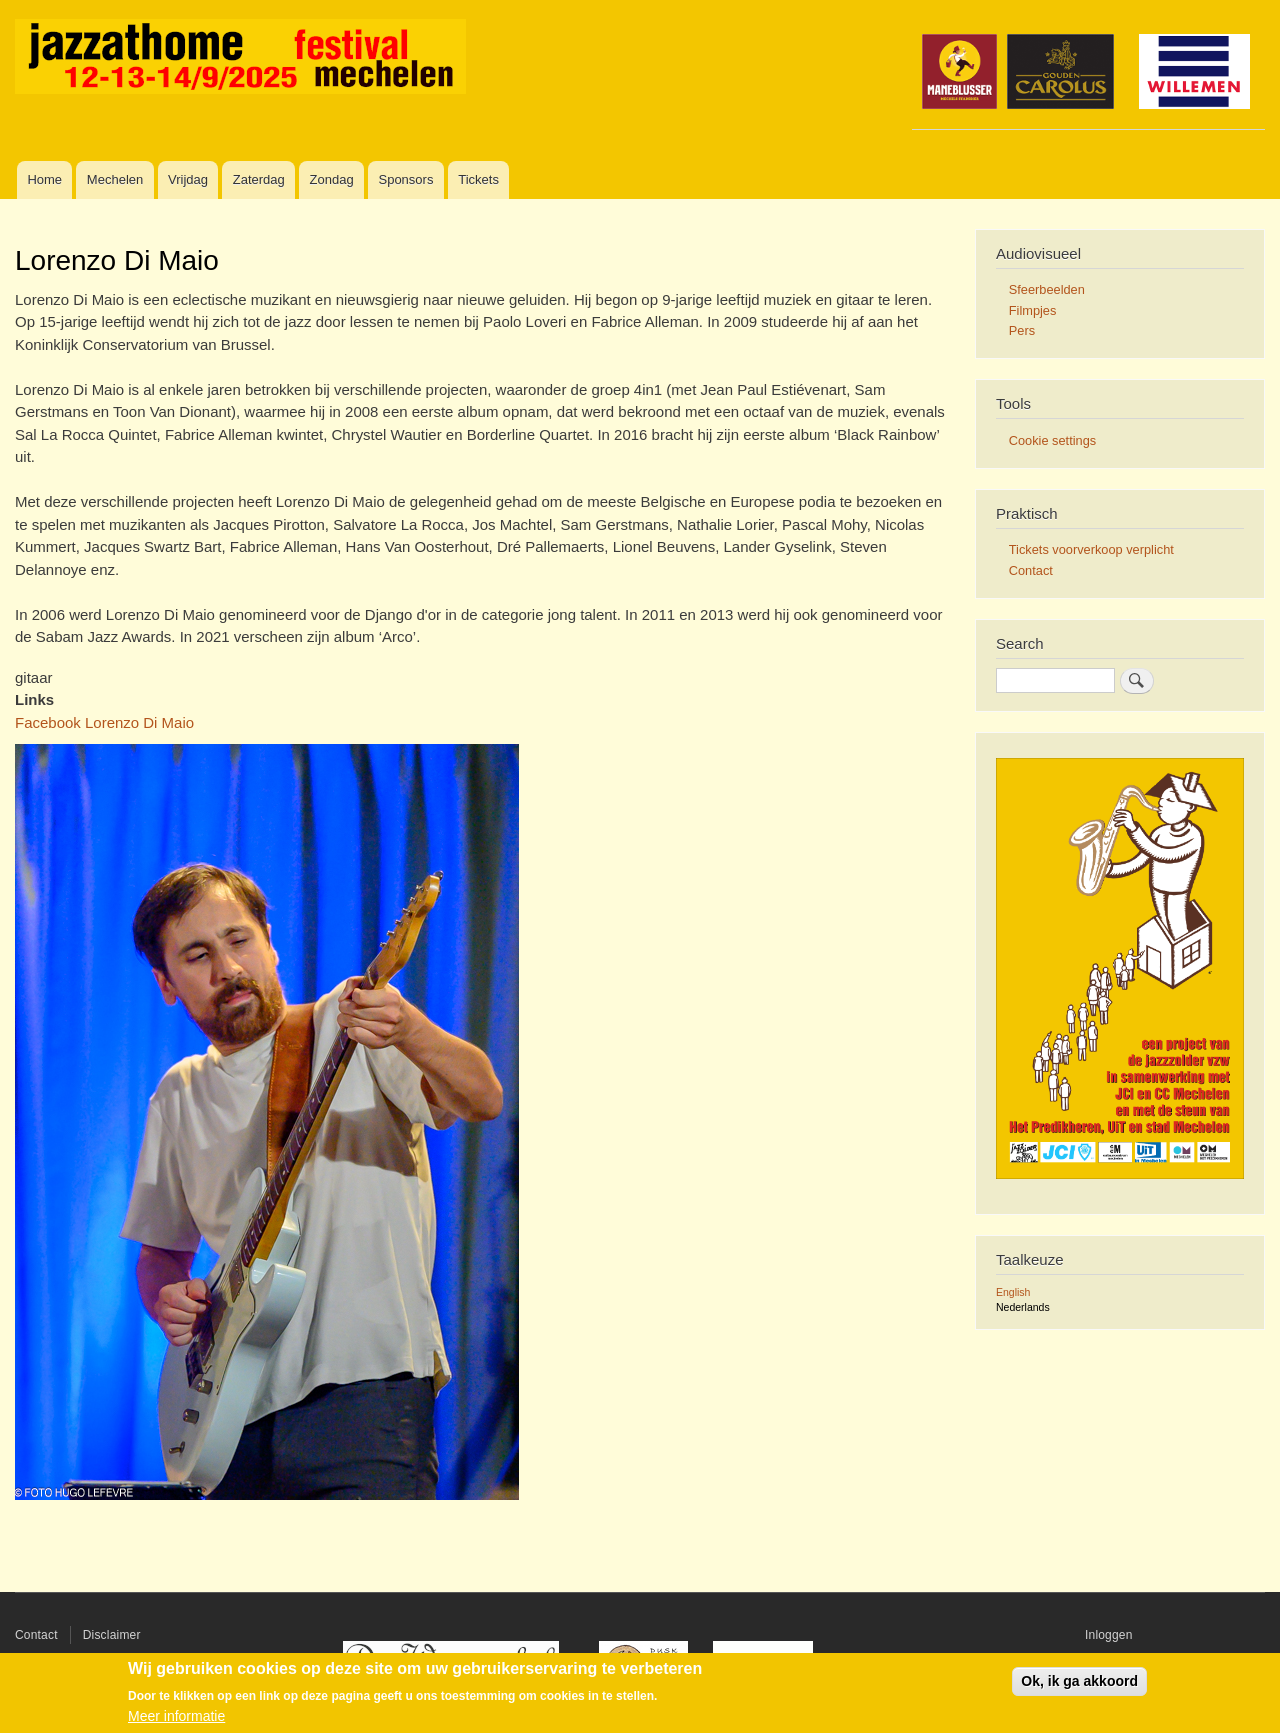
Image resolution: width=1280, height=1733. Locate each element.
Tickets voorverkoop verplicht (1091, 549)
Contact (1031, 570)
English (1013, 1292)
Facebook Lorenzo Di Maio (104, 722)
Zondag (332, 179)
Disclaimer (112, 1635)
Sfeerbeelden (1047, 289)
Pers (1022, 330)
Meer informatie (176, 1716)
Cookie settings (1052, 440)
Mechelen (115, 179)
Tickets (478, 179)
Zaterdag (259, 179)
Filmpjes (1033, 310)
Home (44, 179)
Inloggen (1109, 1635)
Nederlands (1023, 1307)
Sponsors (405, 179)
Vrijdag (188, 179)
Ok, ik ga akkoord (1079, 1681)
